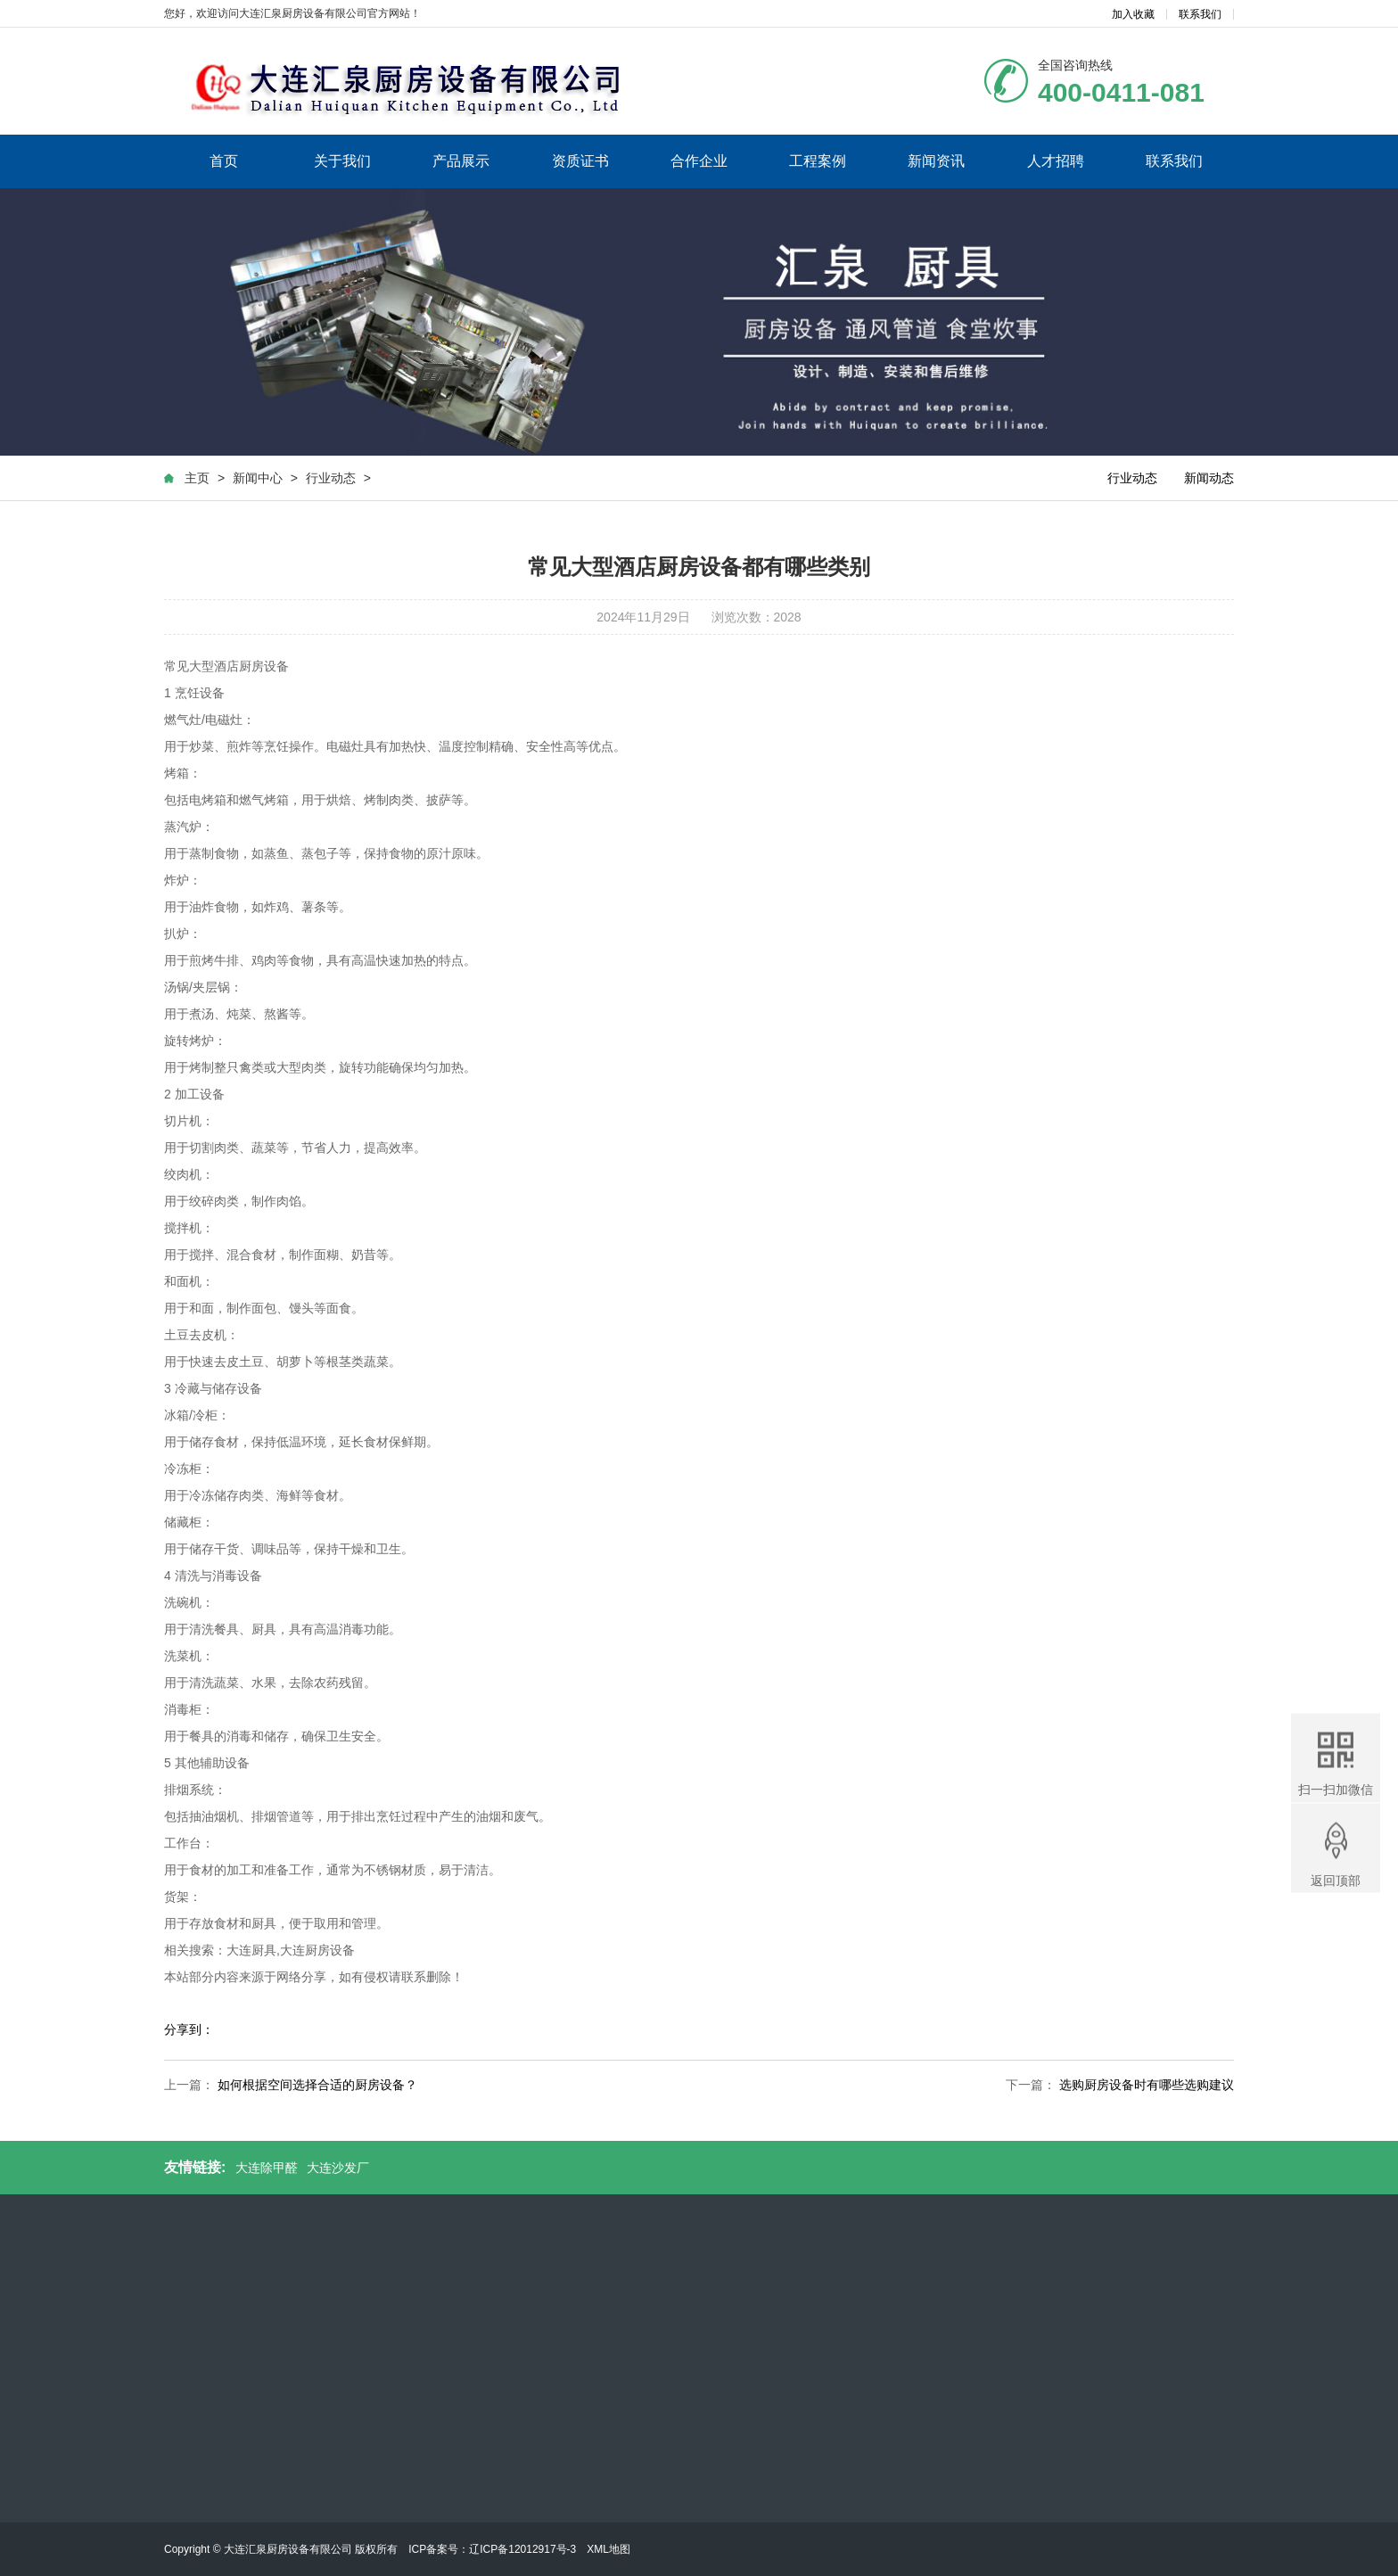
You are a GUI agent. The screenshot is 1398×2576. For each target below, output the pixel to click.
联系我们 (1200, 14)
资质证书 (580, 160)
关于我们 (342, 160)
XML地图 (608, 2549)
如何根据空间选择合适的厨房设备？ (317, 2088)
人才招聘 (1055, 160)
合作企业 (699, 160)
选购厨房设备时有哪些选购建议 (1146, 2088)
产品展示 (460, 160)
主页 (196, 481)
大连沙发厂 (338, 2167)
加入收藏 (1133, 14)
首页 (224, 160)
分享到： (189, 2033)
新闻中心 (257, 481)
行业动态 (330, 481)
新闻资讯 (936, 160)
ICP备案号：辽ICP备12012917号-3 (492, 2549)
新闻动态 (1210, 481)
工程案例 (817, 160)
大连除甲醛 (266, 2167)
